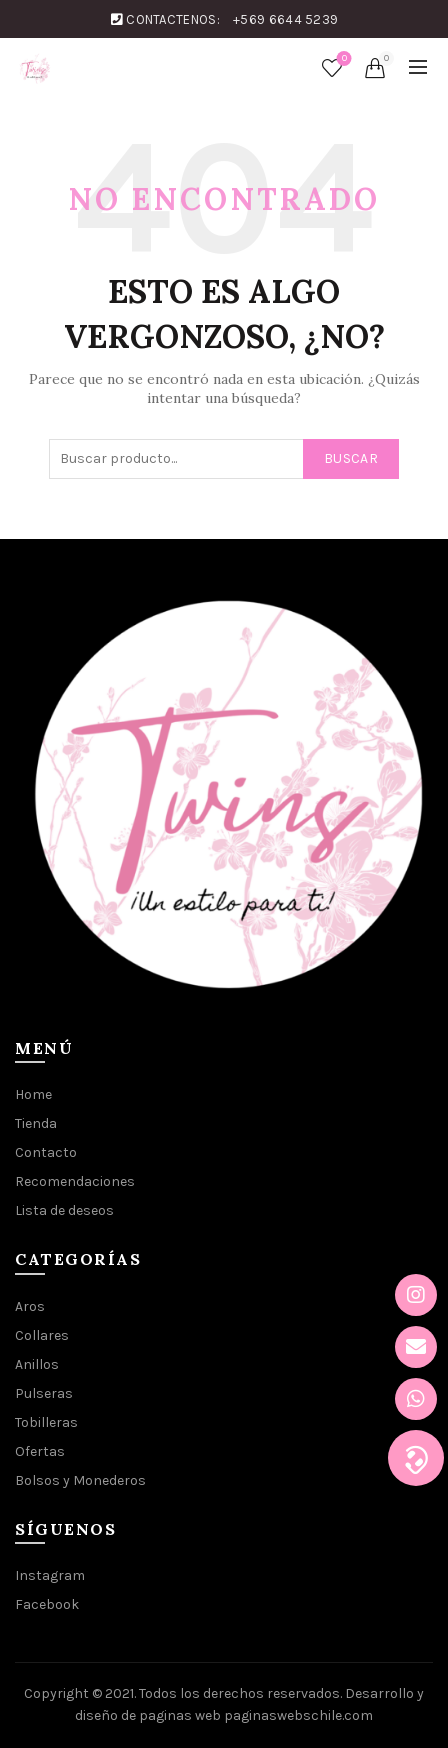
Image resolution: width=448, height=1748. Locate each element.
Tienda (36, 1123)
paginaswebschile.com (298, 1715)
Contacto (46, 1152)
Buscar (351, 458)
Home (33, 1094)
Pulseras (44, 1393)
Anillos (37, 1364)
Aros (30, 1306)
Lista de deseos (342, 59)
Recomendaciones (75, 1181)
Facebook (47, 1604)
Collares (42, 1335)
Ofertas (40, 1451)
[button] (416, 1458)
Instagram (50, 1575)
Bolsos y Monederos (80, 1480)
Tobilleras (46, 1422)
